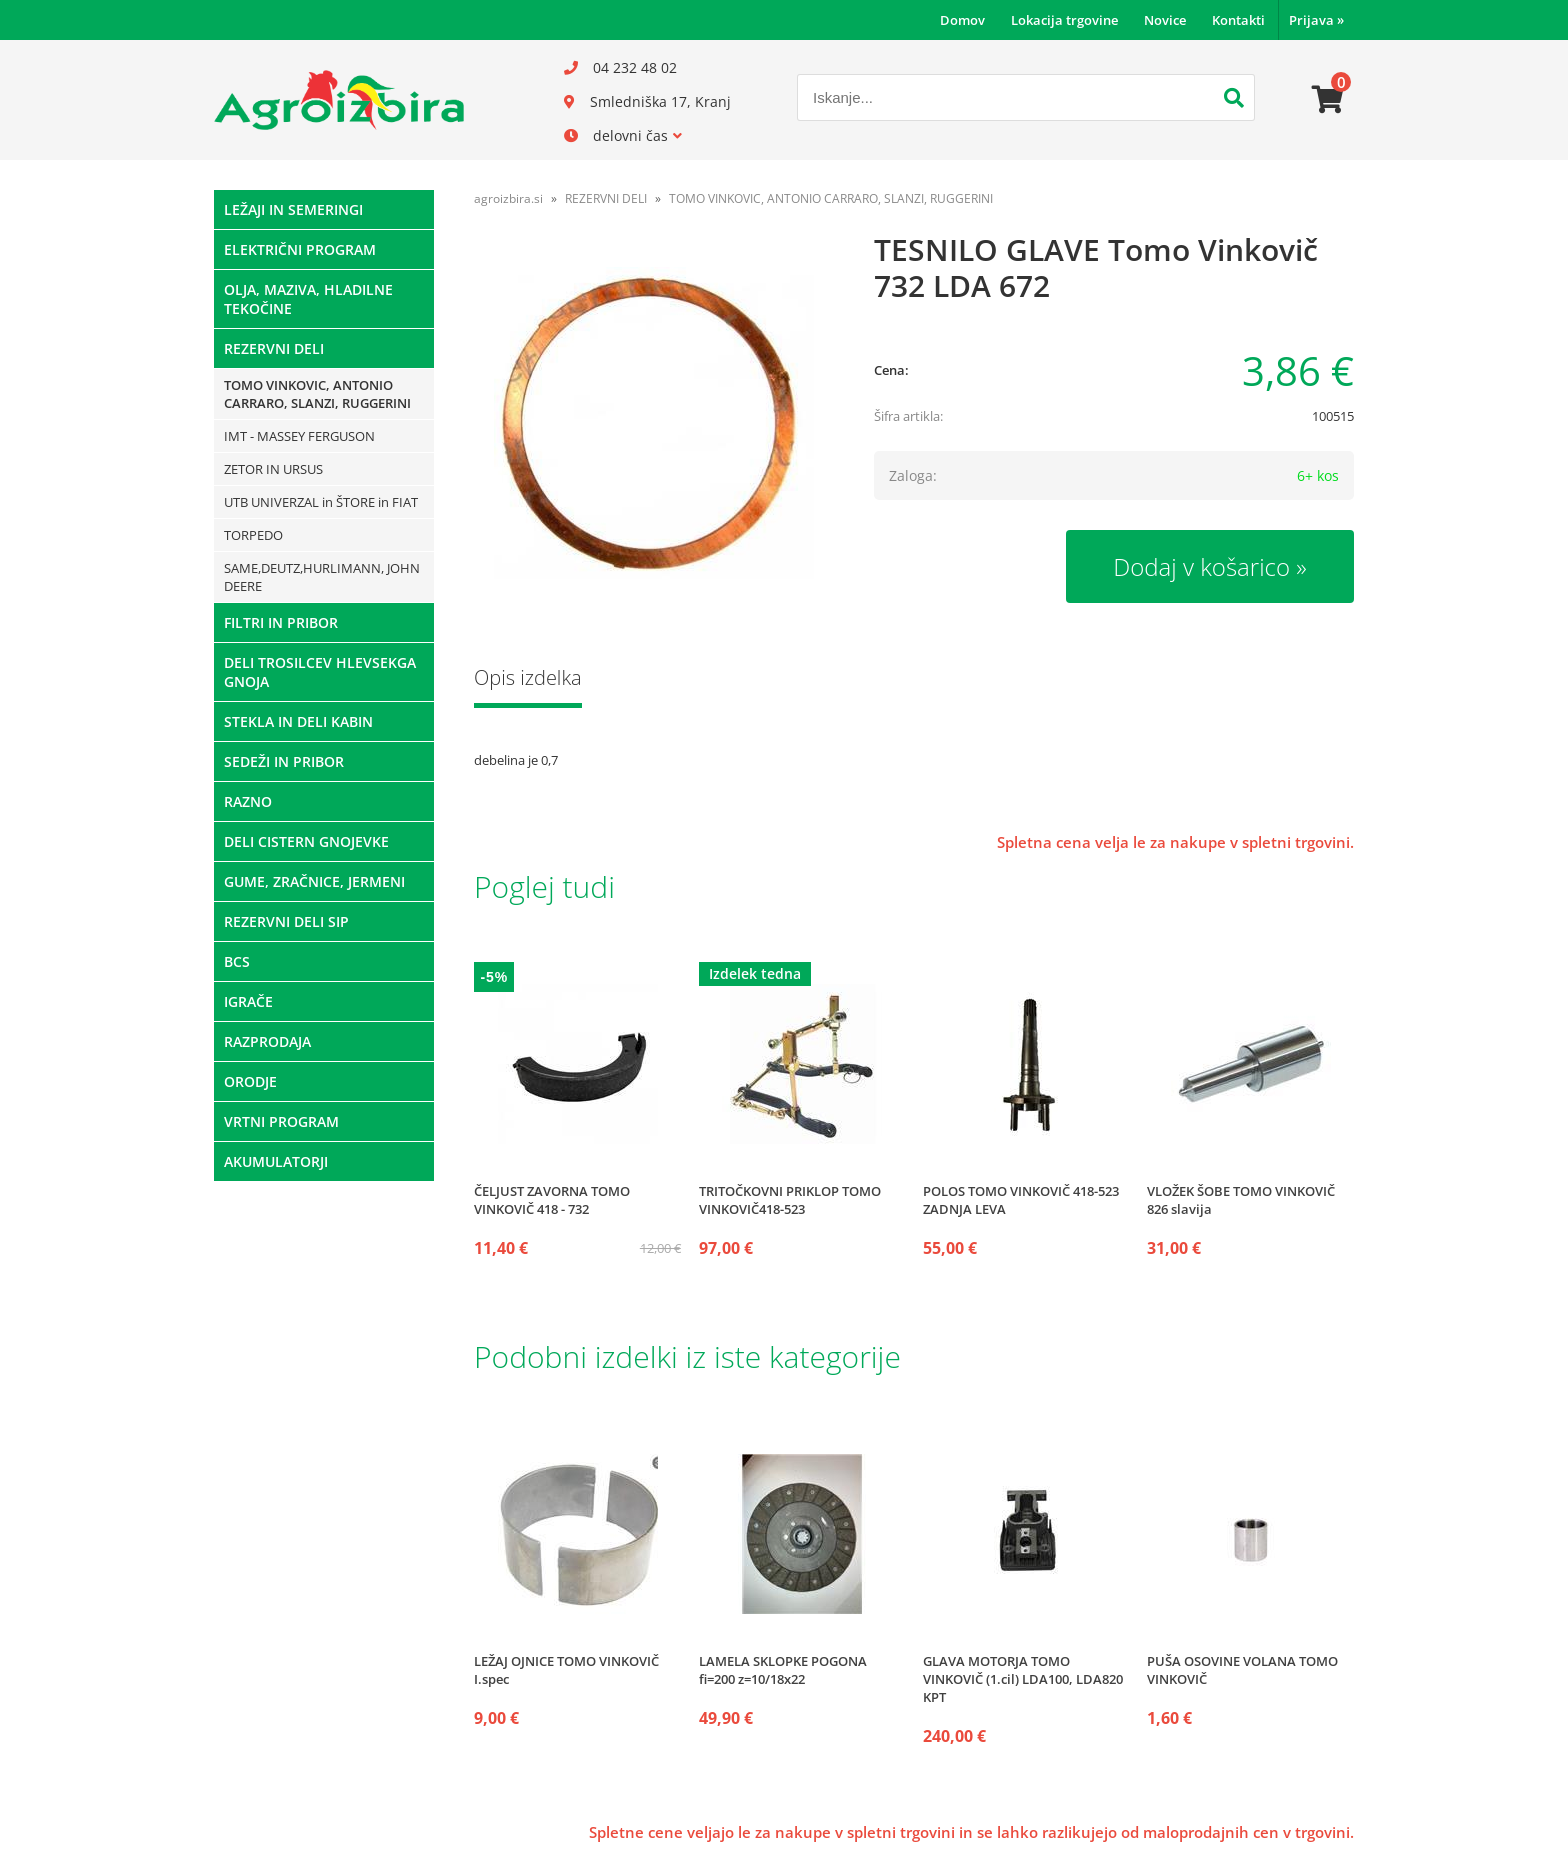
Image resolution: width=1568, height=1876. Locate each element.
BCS (237, 961)
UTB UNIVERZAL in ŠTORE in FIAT (321, 502)
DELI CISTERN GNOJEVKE (306, 841)
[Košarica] (1328, 100)
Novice (1165, 20)
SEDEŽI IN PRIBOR (284, 761)
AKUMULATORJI (276, 1161)
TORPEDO (253, 535)
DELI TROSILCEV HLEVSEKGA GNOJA (320, 672)
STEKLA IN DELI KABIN (298, 721)
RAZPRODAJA (267, 1041)
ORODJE (250, 1081)
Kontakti (1238, 20)
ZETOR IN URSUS (273, 469)
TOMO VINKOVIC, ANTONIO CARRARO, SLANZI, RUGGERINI (317, 394)
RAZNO (248, 801)
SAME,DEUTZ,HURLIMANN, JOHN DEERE (322, 577)
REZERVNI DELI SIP (286, 921)
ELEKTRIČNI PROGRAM (300, 249)
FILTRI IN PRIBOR (281, 622)
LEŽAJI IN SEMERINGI (293, 209)
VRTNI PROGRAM (281, 1121)
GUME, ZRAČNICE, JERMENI (314, 881)
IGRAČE (248, 1001)
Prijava (1316, 20)
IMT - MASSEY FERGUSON (299, 436)
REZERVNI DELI (274, 348)
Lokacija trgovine (1064, 20)
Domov (962, 20)
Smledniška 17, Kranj (660, 101)
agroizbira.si (508, 198)
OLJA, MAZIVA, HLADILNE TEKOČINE (308, 299)
